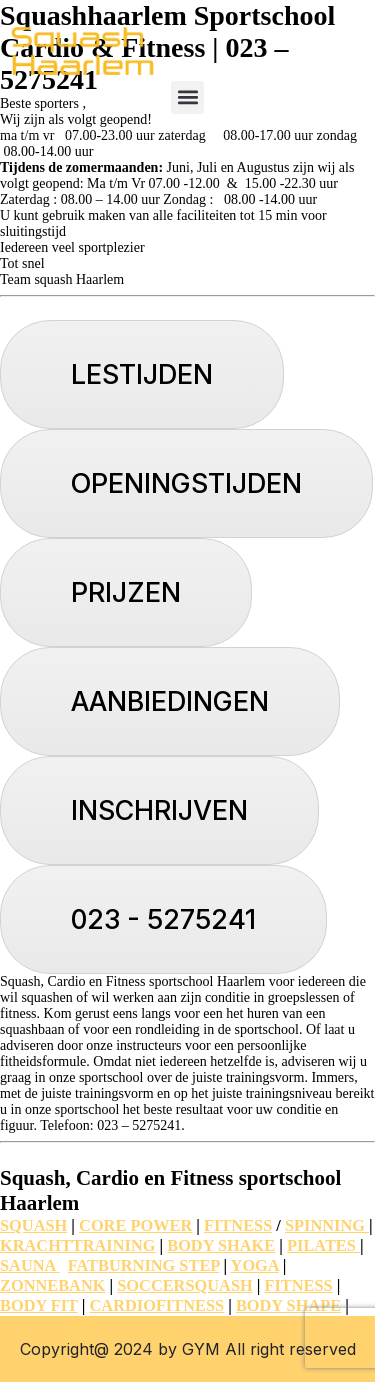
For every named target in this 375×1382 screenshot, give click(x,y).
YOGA (255, 1265)
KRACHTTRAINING (77, 1245)
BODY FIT (39, 1305)
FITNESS (238, 1225)
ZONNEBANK (52, 1285)
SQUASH (33, 1225)
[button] (187, 97)
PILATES (323, 1245)
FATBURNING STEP (144, 1265)
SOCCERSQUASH (184, 1285)
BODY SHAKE (221, 1245)
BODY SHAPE (288, 1305)
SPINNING (327, 1225)
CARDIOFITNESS (157, 1305)
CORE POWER (135, 1225)
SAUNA (30, 1265)
